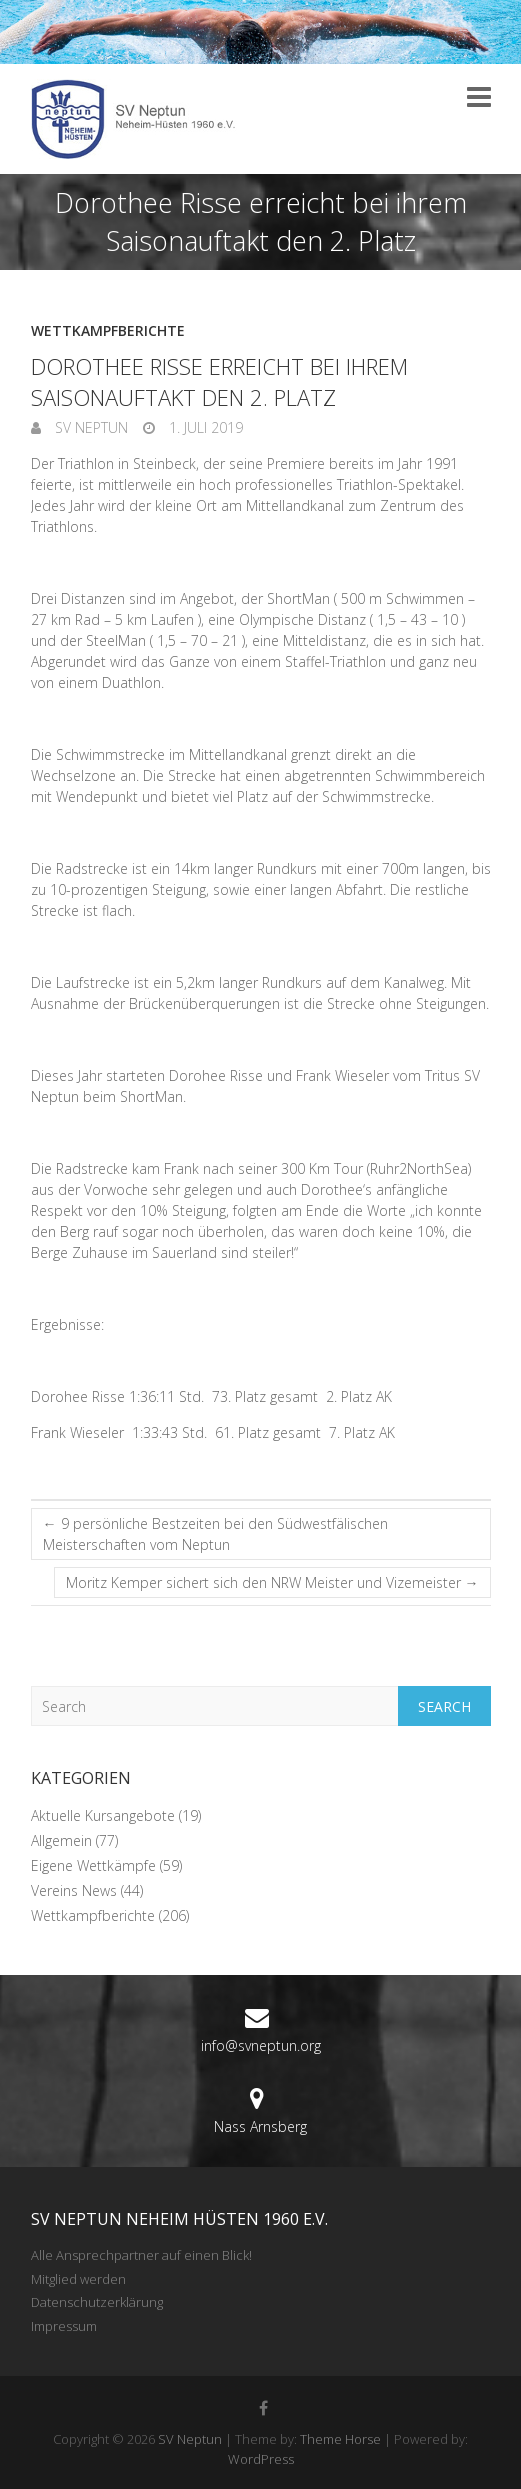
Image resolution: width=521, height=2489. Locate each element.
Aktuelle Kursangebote (103, 1815)
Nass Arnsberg (260, 2126)
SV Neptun (89, 427)
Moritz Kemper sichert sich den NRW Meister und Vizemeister (272, 1582)
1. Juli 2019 (204, 427)
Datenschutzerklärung (97, 2302)
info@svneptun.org (261, 2045)
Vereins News (74, 1890)
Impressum (64, 2326)
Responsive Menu (479, 96)
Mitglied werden (78, 2279)
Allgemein (61, 1840)
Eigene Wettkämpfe (93, 1865)
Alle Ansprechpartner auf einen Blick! (141, 2255)
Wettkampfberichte (108, 330)
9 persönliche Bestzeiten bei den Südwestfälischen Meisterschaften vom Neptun (215, 1534)
